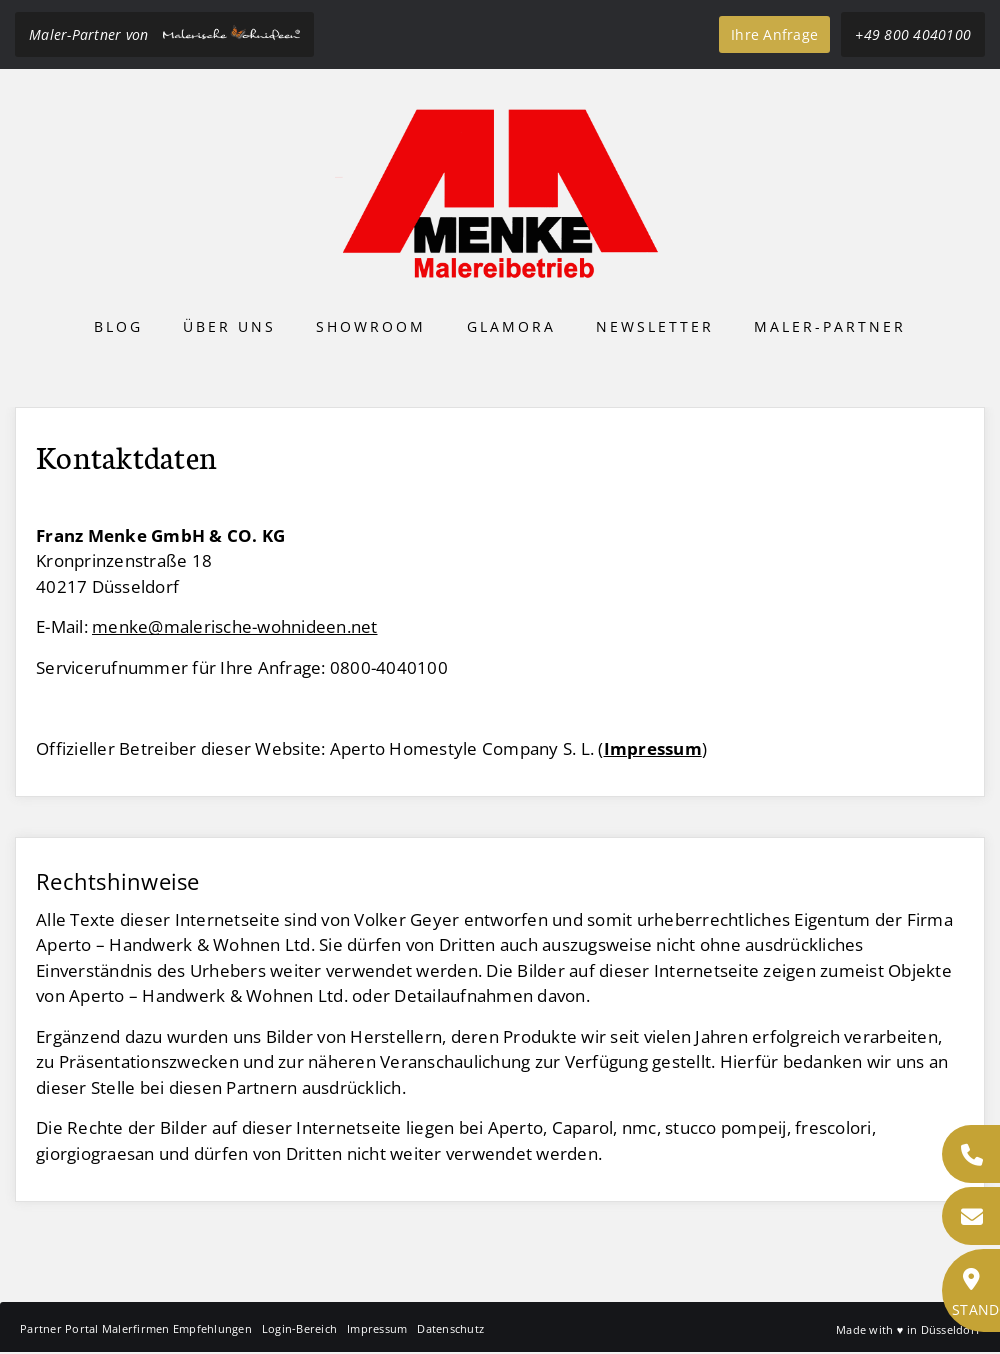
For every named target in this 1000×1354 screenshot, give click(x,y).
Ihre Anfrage (774, 34)
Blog (118, 326)
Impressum (377, 1328)
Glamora (511, 326)
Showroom (371, 326)
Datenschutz (450, 1328)
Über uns (229, 326)
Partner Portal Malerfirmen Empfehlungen (136, 1328)
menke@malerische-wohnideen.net (235, 626)
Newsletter (655, 326)
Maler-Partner (830, 326)
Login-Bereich (299, 1328)
